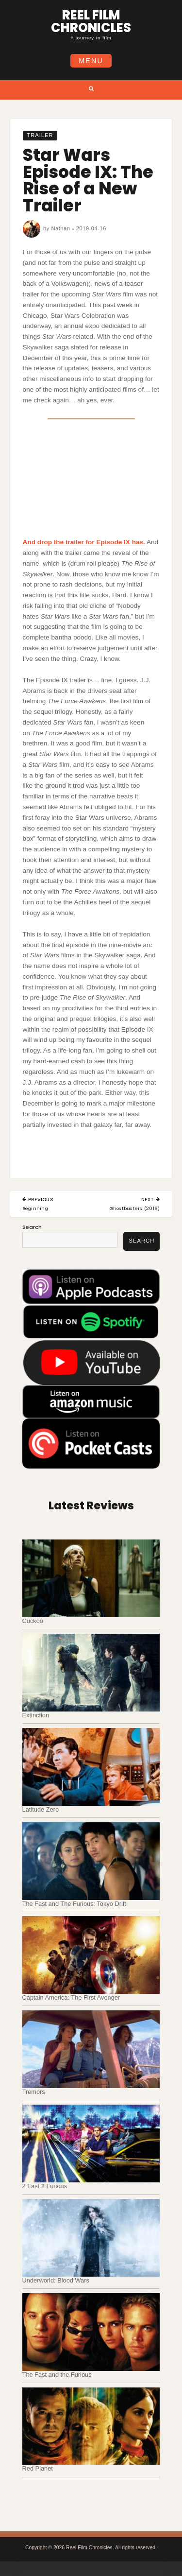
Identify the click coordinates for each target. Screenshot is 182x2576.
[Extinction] (91, 1673)
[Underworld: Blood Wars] (91, 2238)
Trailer (40, 135)
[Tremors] (91, 2049)
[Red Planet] (91, 2426)
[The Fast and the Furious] (91, 2332)
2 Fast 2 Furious (44, 2186)
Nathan (60, 228)
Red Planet (37, 2468)
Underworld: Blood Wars (55, 2280)
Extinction (35, 1715)
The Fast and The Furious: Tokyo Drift (74, 1903)
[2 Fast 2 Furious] (91, 2143)
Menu (91, 61)
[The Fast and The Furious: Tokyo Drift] (91, 1861)
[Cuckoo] (91, 1578)
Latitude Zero (40, 1809)
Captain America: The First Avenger (71, 1997)
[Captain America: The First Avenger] (91, 1955)
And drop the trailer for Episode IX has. (84, 542)
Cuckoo (32, 1621)
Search (32, 1227)
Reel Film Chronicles (91, 21)
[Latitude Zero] (91, 1767)
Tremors (33, 2091)
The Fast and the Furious (57, 2374)
